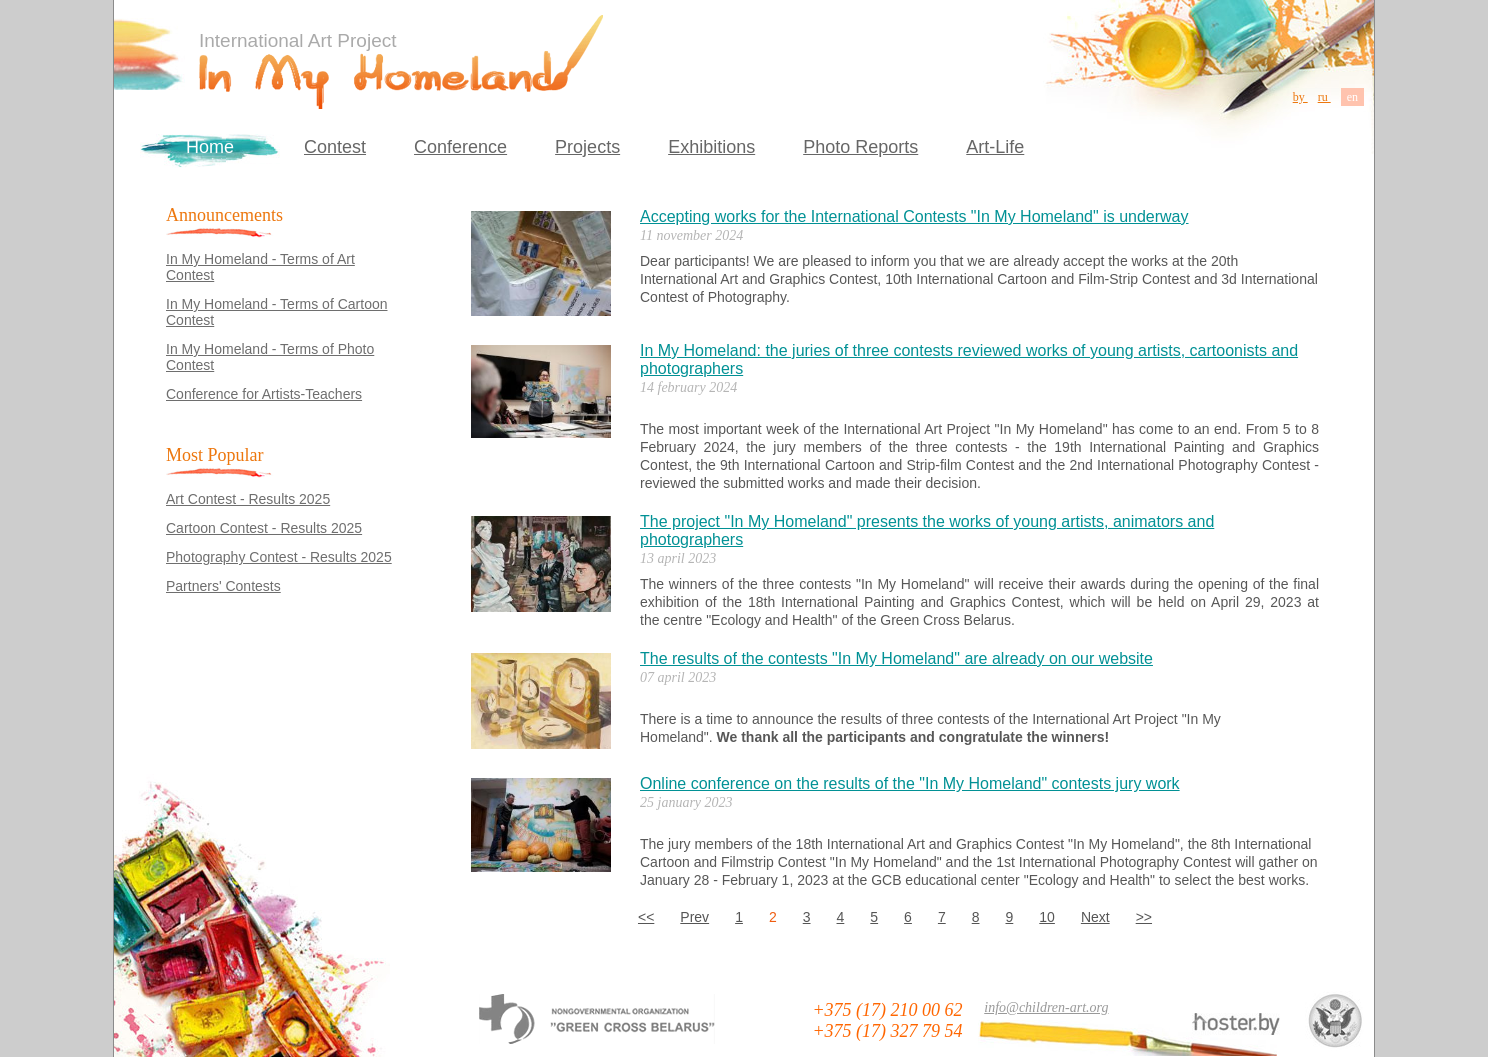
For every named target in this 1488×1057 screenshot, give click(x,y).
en (1352, 97)
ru (1324, 97)
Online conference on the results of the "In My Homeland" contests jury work (910, 783)
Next (1095, 917)
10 (1047, 917)
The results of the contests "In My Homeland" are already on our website (896, 658)
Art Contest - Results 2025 (248, 499)
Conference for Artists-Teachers (264, 394)
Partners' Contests (223, 586)
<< (646, 917)
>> (1144, 917)
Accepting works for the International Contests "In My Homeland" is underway (914, 216)
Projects (587, 147)
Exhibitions (711, 147)
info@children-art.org (1046, 1007)
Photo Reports (860, 147)
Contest (335, 147)
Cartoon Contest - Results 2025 (264, 528)
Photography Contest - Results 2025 (279, 557)
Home (210, 147)
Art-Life (995, 147)
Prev (694, 917)
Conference (460, 147)
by (1300, 97)
